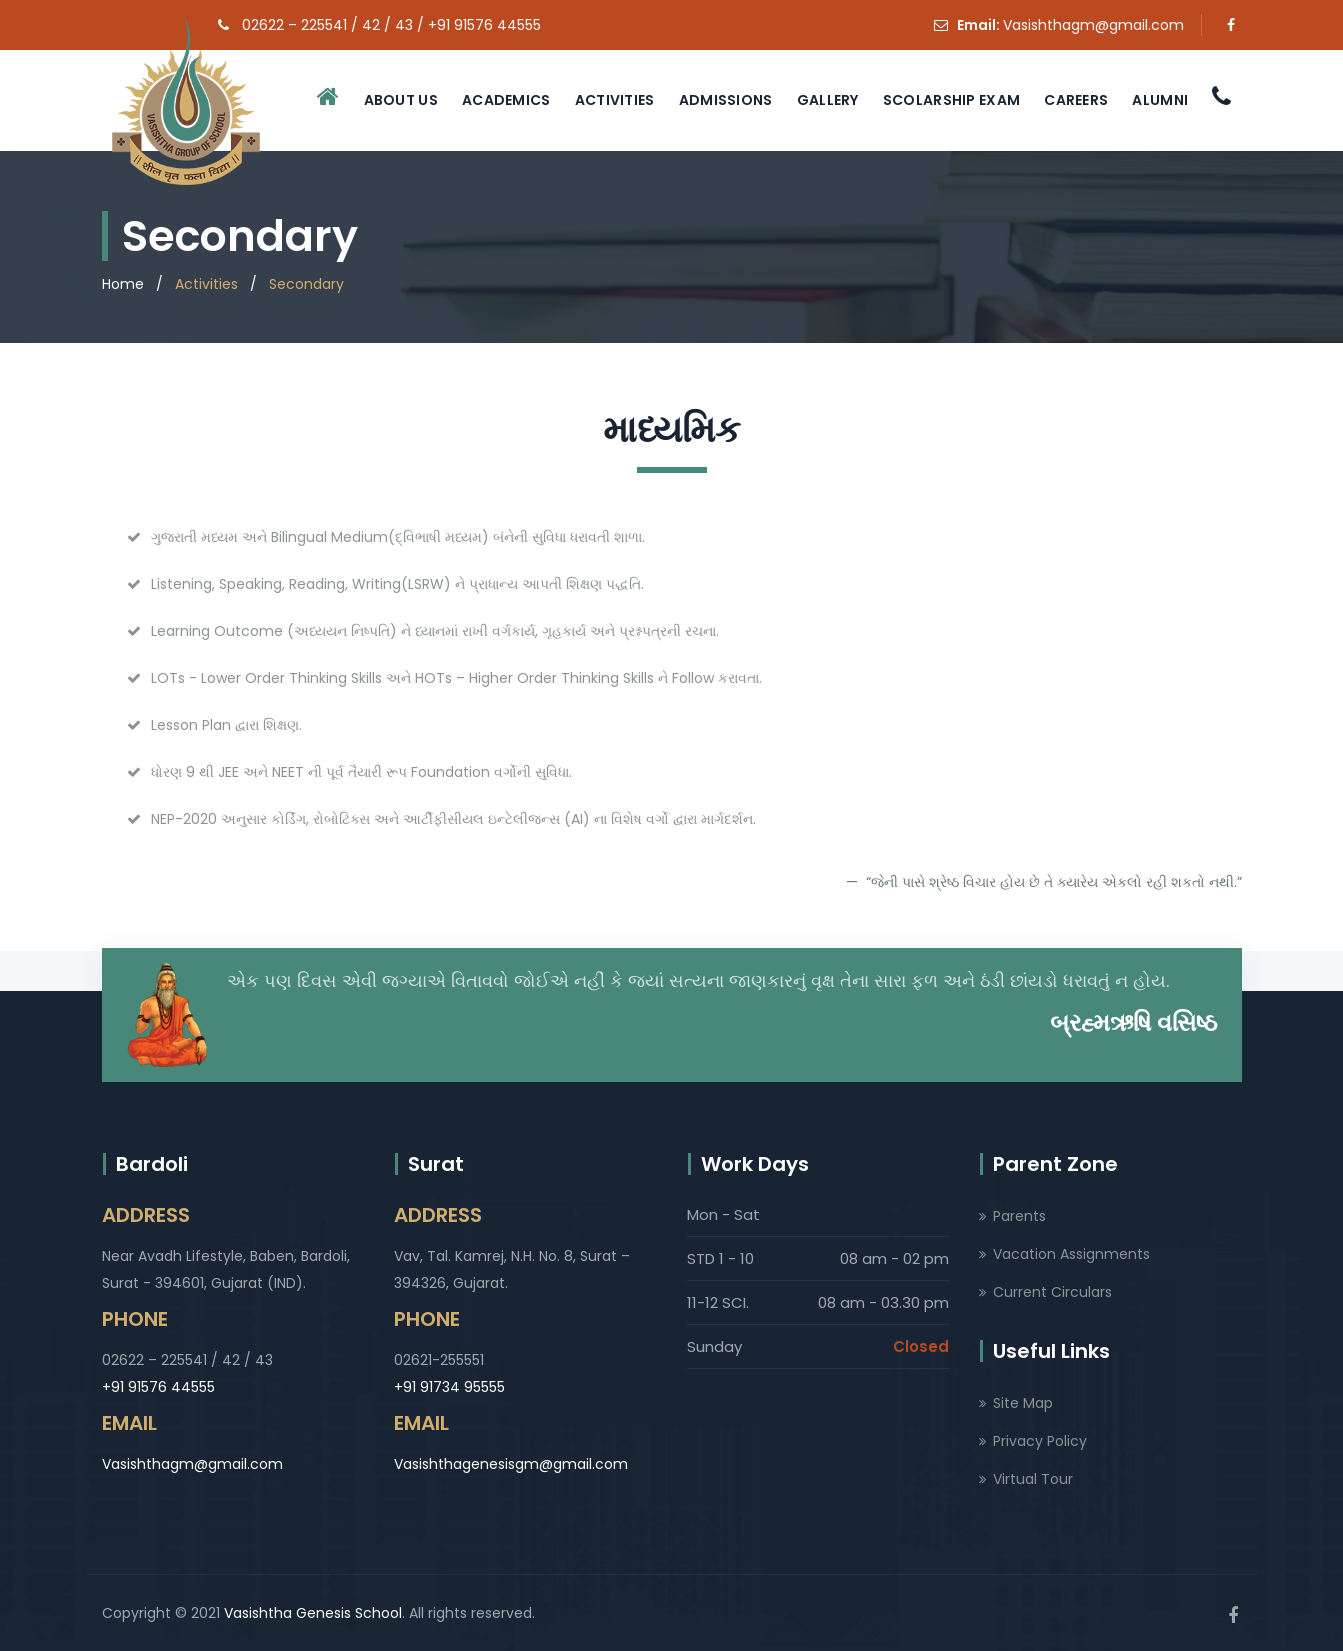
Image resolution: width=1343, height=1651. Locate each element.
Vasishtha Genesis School (313, 1613)
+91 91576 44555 (158, 1387)
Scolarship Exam (952, 100)
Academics (506, 100)
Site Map (1023, 1403)
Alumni (1160, 100)
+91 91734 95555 (449, 1387)
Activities (615, 100)
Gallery (828, 100)
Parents (1019, 1216)
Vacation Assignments (1071, 1254)
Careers (1076, 100)
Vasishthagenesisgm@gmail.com (511, 1464)
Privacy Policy (1040, 1441)
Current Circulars (1052, 1292)
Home (123, 284)
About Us (401, 100)
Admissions (726, 100)
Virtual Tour (1033, 1479)
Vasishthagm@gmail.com (1093, 25)
